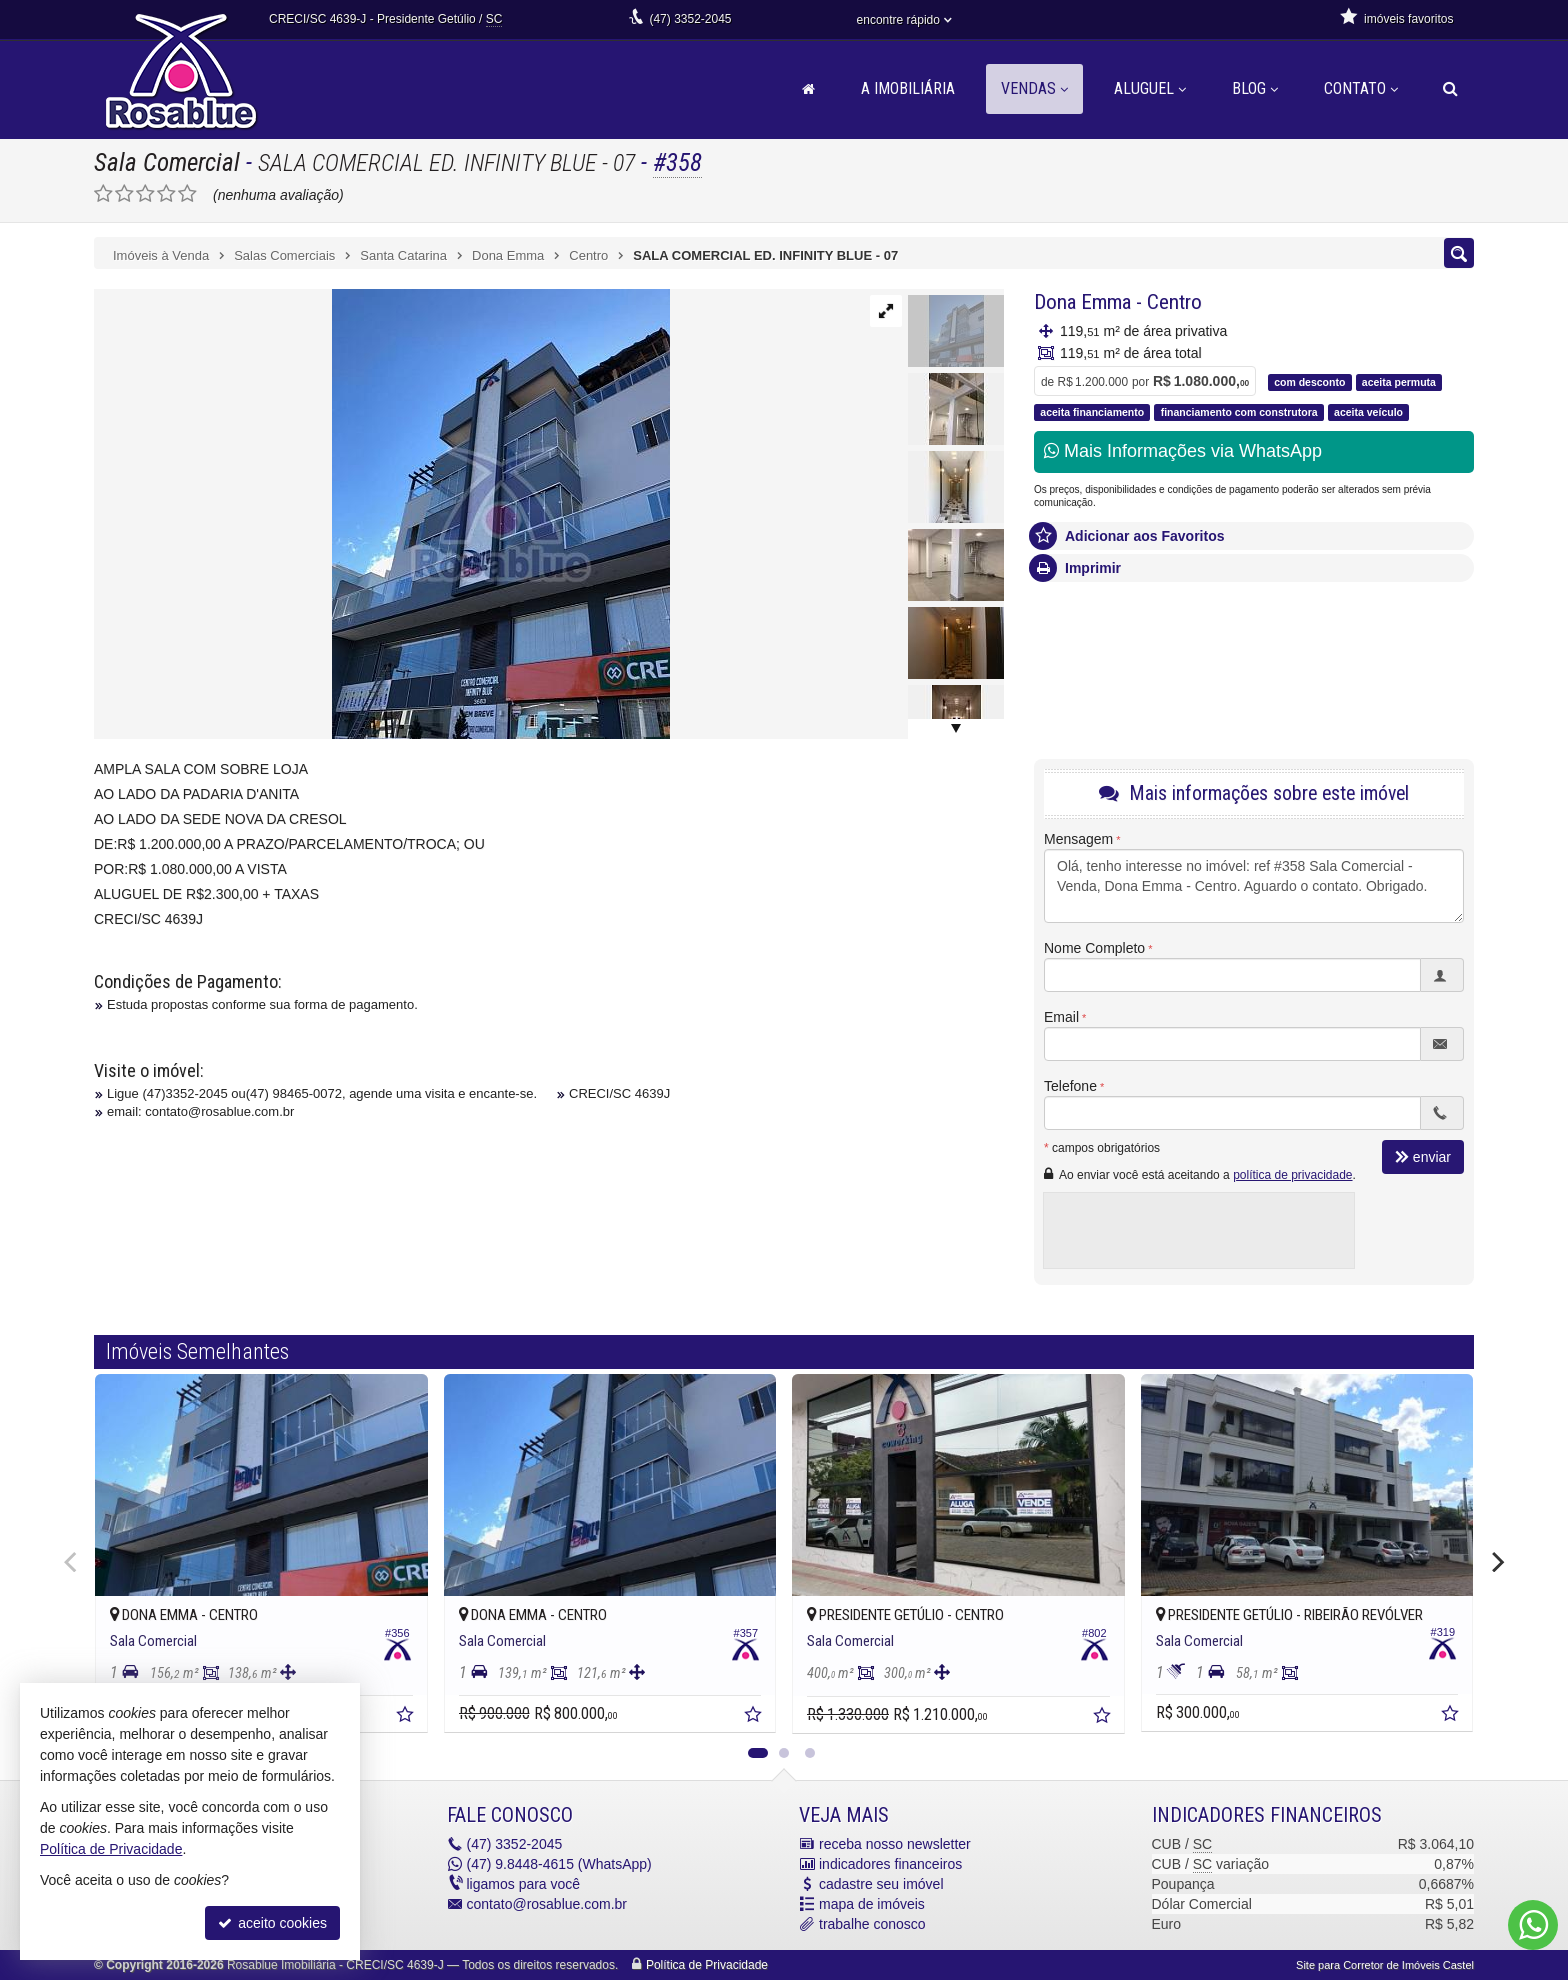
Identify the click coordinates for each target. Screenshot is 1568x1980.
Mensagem (1078, 839)
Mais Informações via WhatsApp (1183, 451)
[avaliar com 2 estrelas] (124, 194)
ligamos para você (524, 1884)
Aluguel (1150, 88)
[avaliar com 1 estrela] (103, 194)
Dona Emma (1082, 302)
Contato (1361, 88)
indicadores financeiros (890, 1864)
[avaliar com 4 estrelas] (166, 194)
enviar (1423, 1157)
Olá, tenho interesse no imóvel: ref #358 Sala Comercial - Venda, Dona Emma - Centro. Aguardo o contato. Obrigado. (1254, 886)
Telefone (1070, 1086)
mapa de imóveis (872, 1904)
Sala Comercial (167, 162)
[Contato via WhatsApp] (1533, 1925)
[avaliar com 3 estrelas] (145, 194)
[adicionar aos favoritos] (407, 1717)
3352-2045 (690, 19)
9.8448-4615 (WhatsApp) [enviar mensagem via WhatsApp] (559, 1864)
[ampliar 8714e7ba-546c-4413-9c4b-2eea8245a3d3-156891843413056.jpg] (382, 513)
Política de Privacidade (707, 1965)
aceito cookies (272, 1923)
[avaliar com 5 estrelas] (187, 194)
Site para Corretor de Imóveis (1385, 1965)
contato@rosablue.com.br (547, 1904)
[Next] (1496, 1562)
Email (1061, 1017)
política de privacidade (1292, 1175)
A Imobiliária (908, 88)
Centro (1174, 302)
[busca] (1450, 89)
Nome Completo (1094, 948)
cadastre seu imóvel (881, 1884)
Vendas (1034, 88)
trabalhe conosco (872, 1924)
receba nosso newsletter (895, 1844)
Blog (1255, 88)
